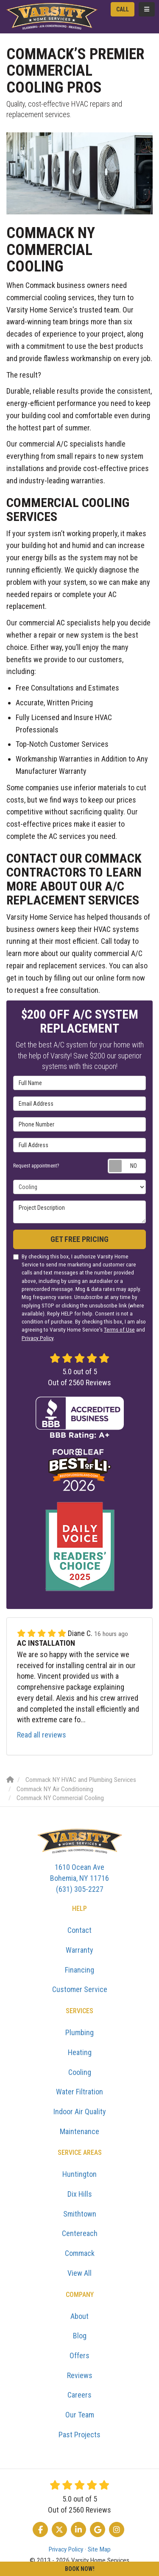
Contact (79, 1930)
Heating (80, 2052)
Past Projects (79, 2434)
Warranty (79, 1950)
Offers (79, 2355)
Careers (79, 2394)
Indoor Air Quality (79, 2111)
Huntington (79, 2174)
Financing (79, 1969)
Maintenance (79, 2131)
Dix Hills (79, 2194)
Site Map (99, 2549)
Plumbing (79, 2032)
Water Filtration (79, 2091)
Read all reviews (41, 1734)
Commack (80, 2253)
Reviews (79, 2375)
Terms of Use (119, 1329)
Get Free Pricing (79, 1239)
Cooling (79, 2072)
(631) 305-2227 (79, 1877)
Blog (79, 2335)
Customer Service (79, 1989)
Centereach (80, 2233)
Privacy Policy (37, 1338)
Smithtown (79, 2213)
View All (79, 2273)
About (79, 2316)
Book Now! (80, 2568)
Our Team (79, 2414)
